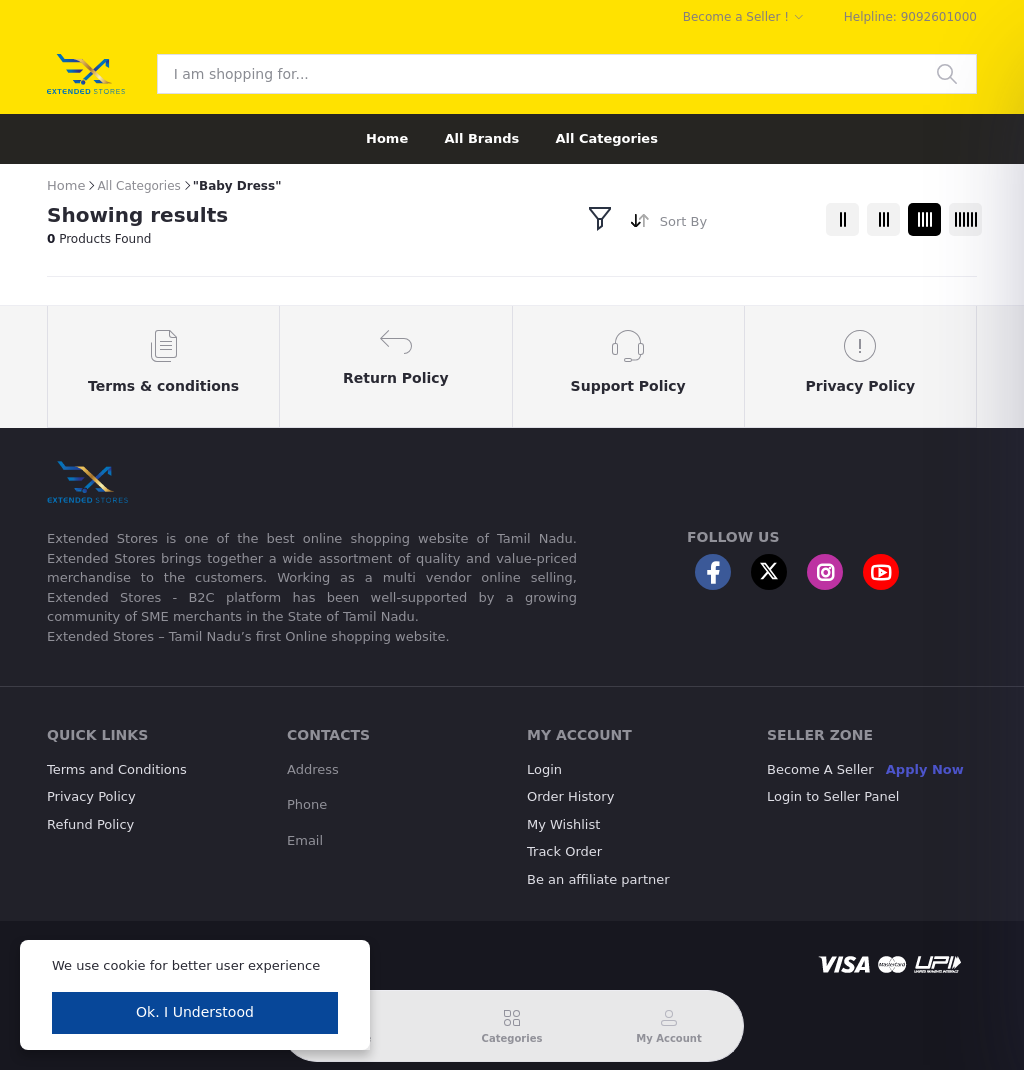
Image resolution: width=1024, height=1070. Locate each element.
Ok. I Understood (195, 1012)
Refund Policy (90, 824)
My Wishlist (563, 824)
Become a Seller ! (736, 17)
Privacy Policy (91, 796)
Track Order (564, 851)
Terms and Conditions (117, 769)
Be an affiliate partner (598, 879)
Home (387, 138)
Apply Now (925, 769)
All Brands (481, 138)
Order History (570, 796)
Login (544, 769)
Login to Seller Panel (833, 796)
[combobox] (735, 225)
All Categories (606, 138)
